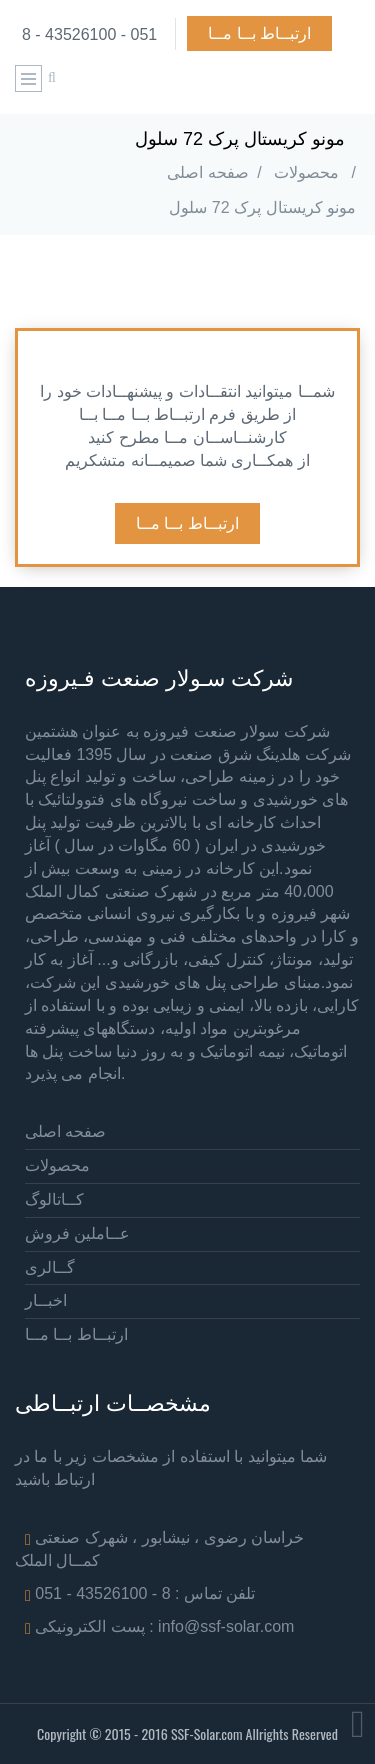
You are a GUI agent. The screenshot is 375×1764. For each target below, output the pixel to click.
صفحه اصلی (207, 172)
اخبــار (46, 1300)
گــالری (50, 1267)
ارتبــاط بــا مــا (259, 33)
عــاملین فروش (77, 1233)
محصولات (306, 172)
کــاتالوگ (54, 1199)
